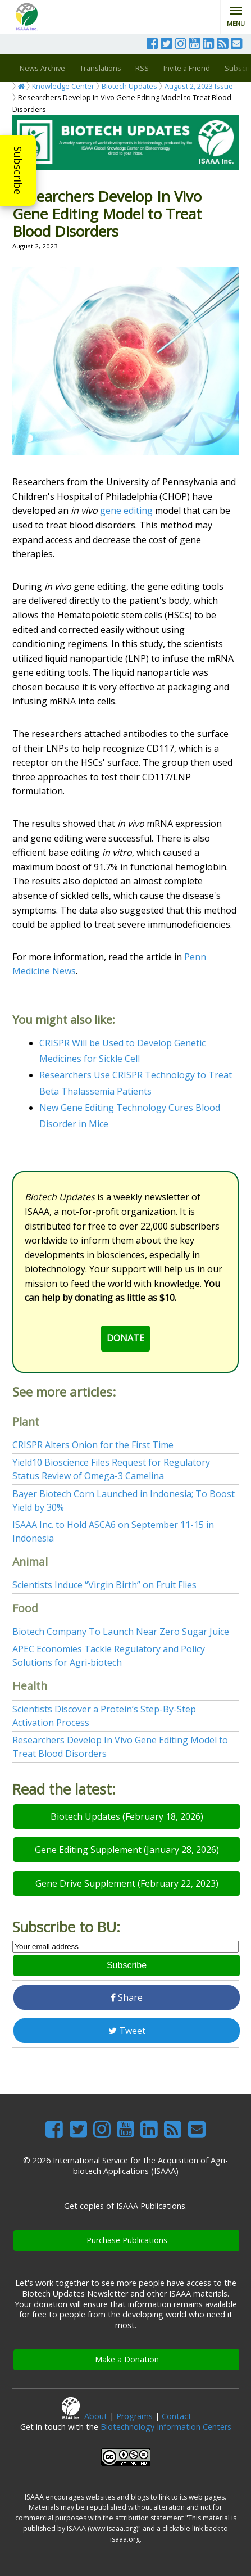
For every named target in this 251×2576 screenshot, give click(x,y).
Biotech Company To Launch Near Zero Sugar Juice (120, 1631)
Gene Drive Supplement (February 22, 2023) (126, 1883)
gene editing (126, 510)
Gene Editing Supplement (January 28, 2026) (127, 1849)
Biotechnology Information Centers (166, 2426)
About (95, 2416)
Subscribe (18, 170)
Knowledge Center (63, 86)
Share (127, 1997)
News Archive (42, 68)
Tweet (126, 2030)
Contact (176, 2416)
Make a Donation (127, 2359)
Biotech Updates (129, 86)
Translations (100, 68)
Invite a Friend (186, 68)
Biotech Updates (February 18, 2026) (127, 1816)
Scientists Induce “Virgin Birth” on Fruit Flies (104, 1585)
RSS (142, 68)
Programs (134, 2416)
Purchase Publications (126, 2240)
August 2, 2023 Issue (199, 86)
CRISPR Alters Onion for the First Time (93, 1445)
